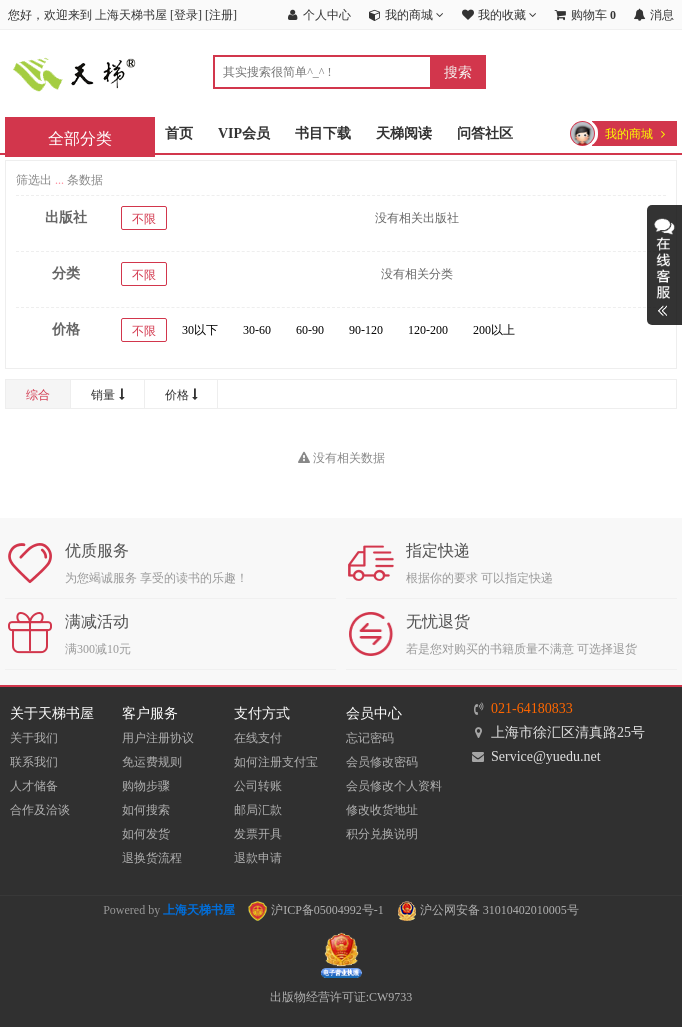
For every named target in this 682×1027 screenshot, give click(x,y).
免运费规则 (152, 762)
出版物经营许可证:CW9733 (341, 997)
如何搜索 (146, 810)
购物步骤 (146, 786)
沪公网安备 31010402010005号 (488, 910)
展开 (664, 265)
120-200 (428, 330)
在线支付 (258, 738)
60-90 (310, 330)
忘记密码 (370, 738)
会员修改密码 (382, 762)
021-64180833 (532, 708)
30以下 (200, 330)
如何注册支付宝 (276, 762)
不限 (144, 219)
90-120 (366, 330)
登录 (186, 15)
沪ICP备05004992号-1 (316, 910)
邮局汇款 (258, 810)
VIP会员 (244, 133)
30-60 (257, 330)
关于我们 (34, 738)
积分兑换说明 (382, 834)
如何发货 (146, 834)
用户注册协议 (158, 738)
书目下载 (323, 133)
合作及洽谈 (40, 810)
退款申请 (258, 858)
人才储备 (34, 786)
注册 (221, 15)
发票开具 (258, 834)
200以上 (494, 330)
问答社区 (485, 133)
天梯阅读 (404, 133)
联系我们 (34, 762)
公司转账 (258, 786)
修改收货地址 (382, 810)
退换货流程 (152, 858)
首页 (179, 133)
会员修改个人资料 (394, 786)
